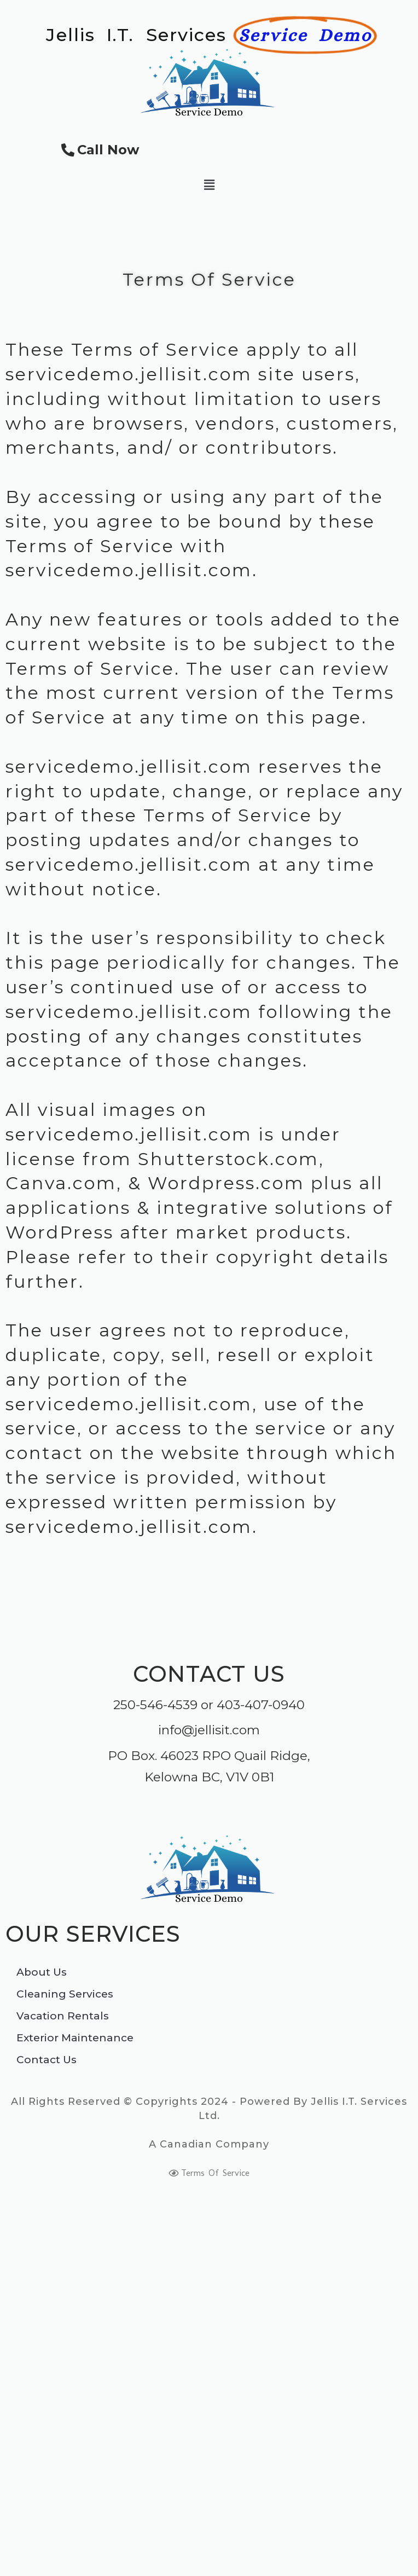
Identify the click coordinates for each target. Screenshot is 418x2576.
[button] (209, 185)
